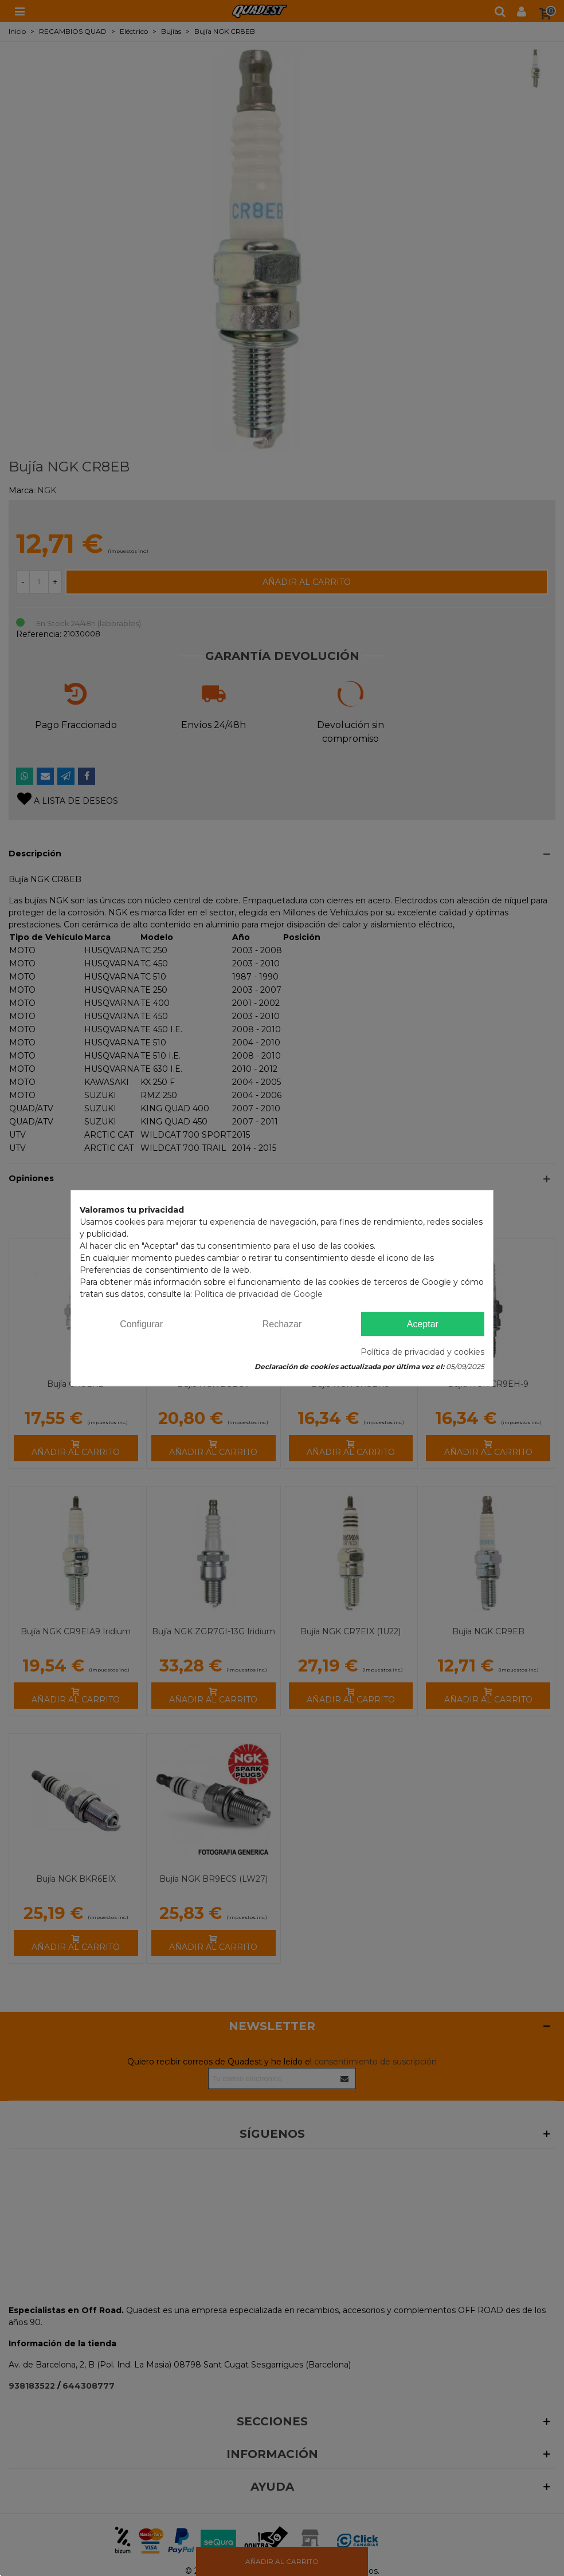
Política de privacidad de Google (258, 1294)
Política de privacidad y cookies (422, 1352)
